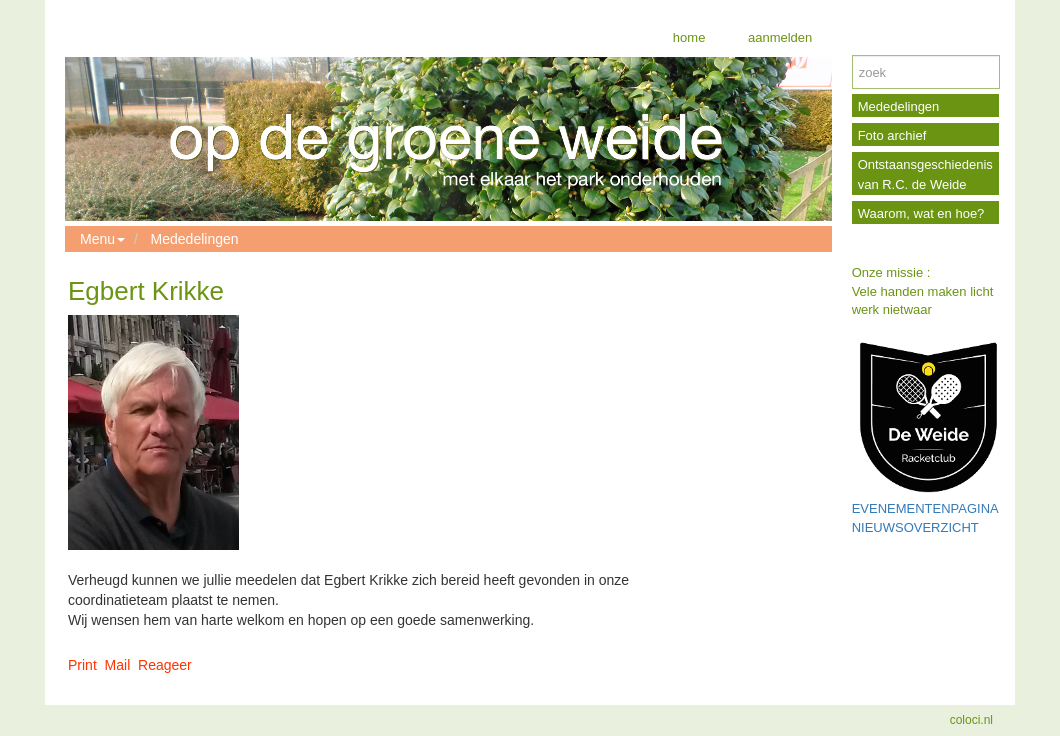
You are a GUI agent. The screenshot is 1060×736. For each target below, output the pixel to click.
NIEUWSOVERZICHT (915, 527)
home (689, 37)
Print (82, 665)
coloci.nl (971, 720)
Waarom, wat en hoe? (921, 213)
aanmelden (778, 37)
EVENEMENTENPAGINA (925, 508)
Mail (118, 665)
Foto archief (892, 135)
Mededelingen (195, 239)
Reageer (165, 665)
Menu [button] (102, 239)
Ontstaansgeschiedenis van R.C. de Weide (925, 174)
